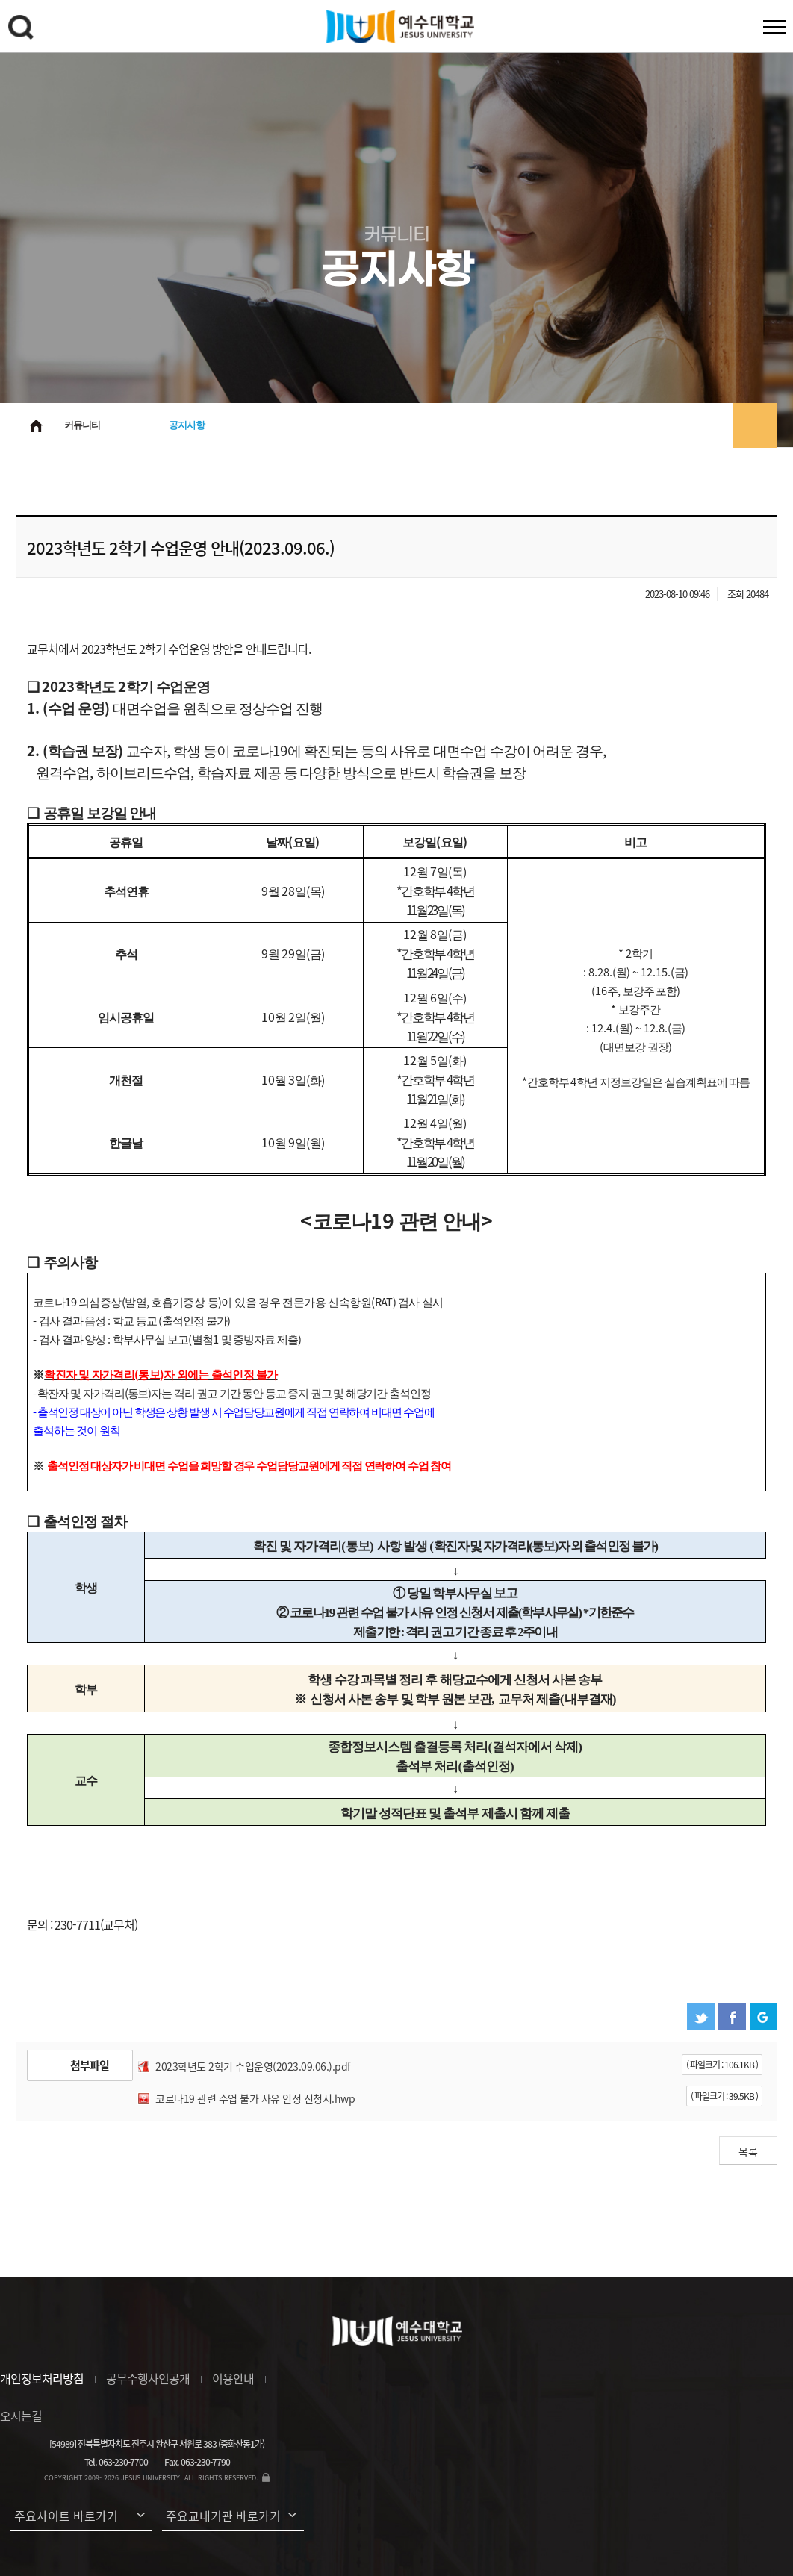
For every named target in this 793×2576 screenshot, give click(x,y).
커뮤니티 (82, 425)
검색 (23, 30)
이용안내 (233, 2378)
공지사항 (187, 425)
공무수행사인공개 (148, 2378)
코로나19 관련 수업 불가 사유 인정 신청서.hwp (255, 2098)
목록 (748, 2151)
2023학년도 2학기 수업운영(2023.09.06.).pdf (253, 2066)
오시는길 (21, 2415)
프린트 (755, 425)
